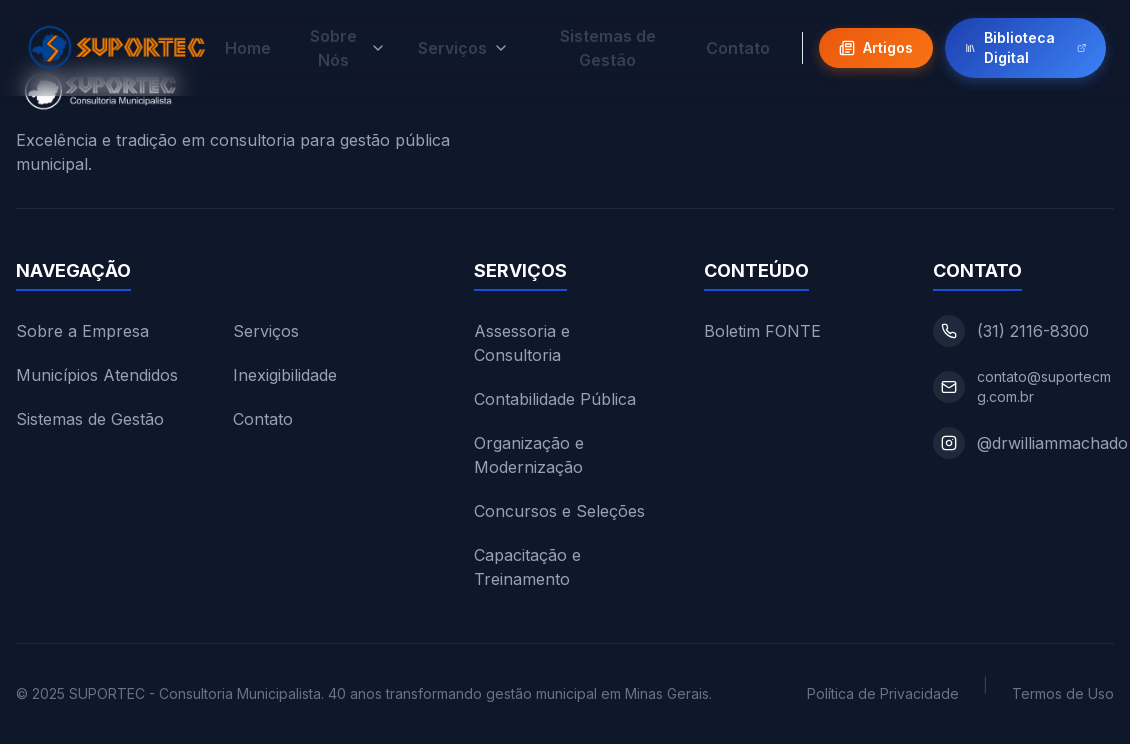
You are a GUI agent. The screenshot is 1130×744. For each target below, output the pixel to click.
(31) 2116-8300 (1033, 331)
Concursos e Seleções (559, 511)
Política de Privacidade (883, 693)
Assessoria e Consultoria (522, 343)
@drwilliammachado (1052, 443)
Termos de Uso (1063, 693)
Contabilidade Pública (555, 399)
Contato (738, 47)
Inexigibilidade (285, 375)
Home (248, 47)
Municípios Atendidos (97, 375)
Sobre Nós (348, 47)
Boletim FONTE (762, 331)
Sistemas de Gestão (608, 47)
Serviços (463, 47)
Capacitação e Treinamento (527, 567)
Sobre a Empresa (82, 331)
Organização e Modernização (529, 455)
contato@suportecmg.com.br (1044, 386)
